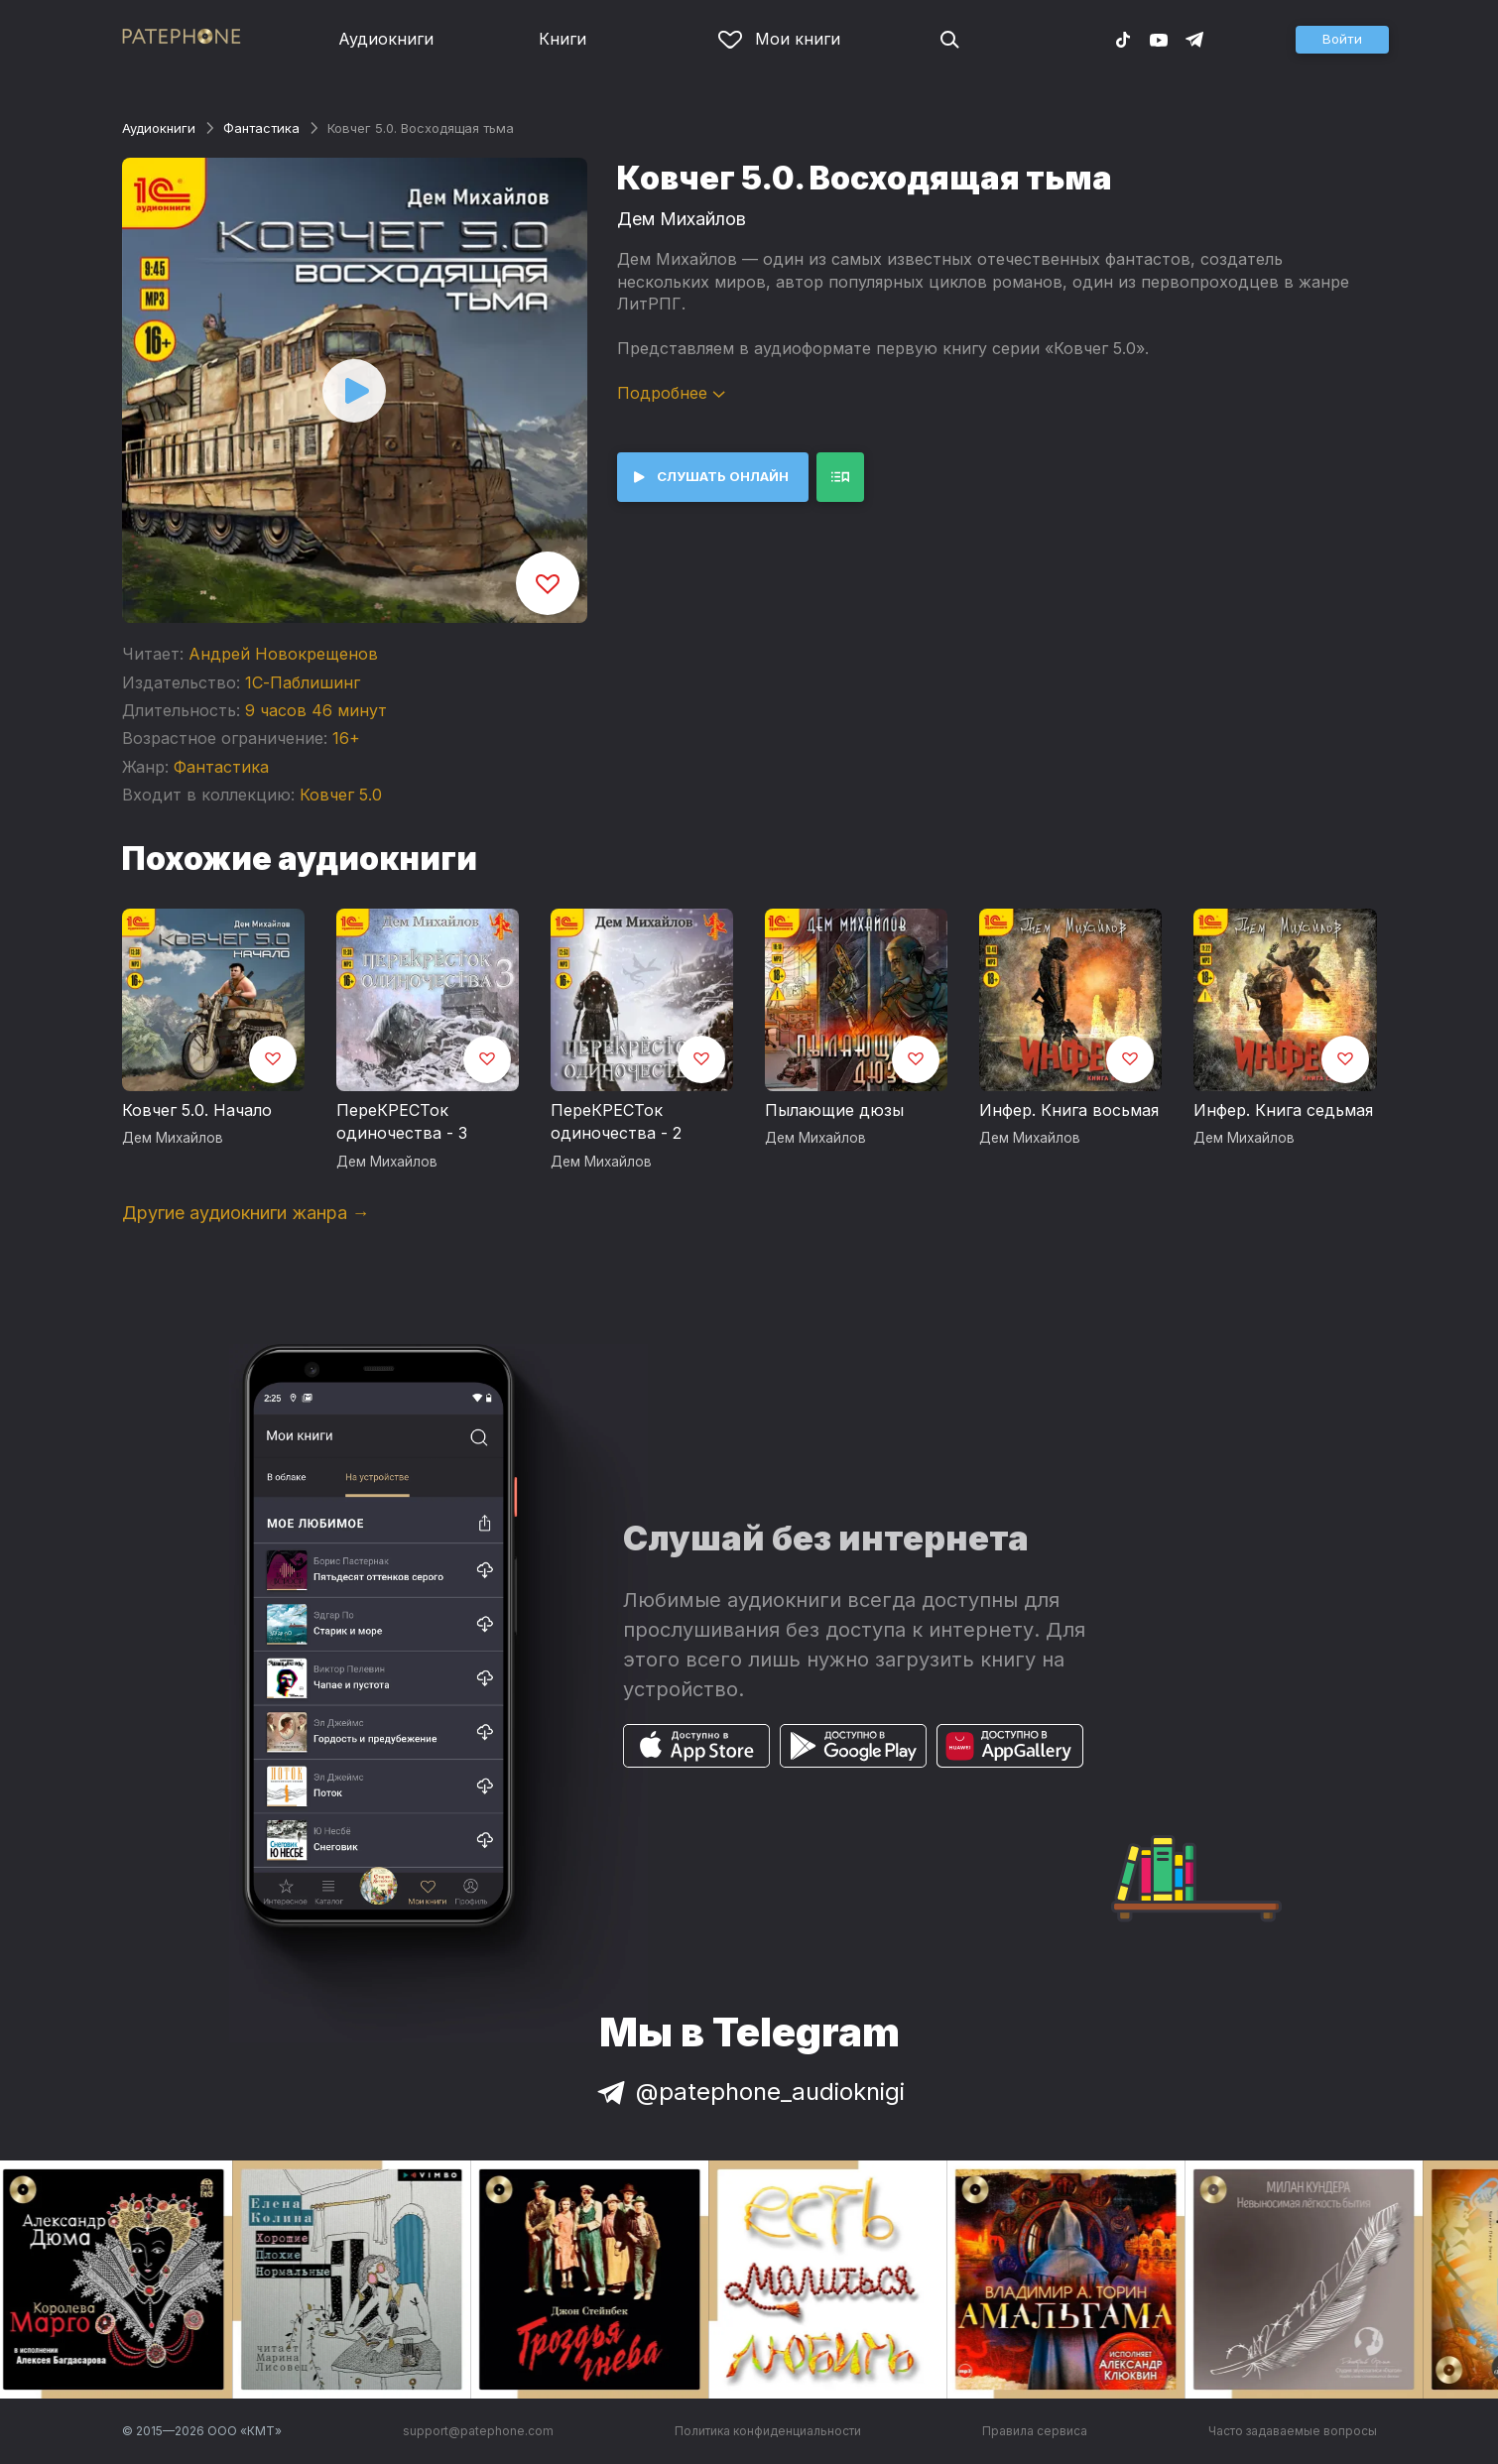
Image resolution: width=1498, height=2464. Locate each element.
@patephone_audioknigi (749, 2091)
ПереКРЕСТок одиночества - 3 (401, 1122)
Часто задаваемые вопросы (1292, 2430)
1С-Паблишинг (302, 682)
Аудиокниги (386, 39)
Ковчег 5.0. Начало (197, 1110)
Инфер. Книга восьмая (1069, 1110)
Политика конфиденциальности (768, 2430)
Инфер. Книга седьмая (1283, 1110)
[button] (1342, 40)
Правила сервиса (1034, 2430)
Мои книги (779, 39)
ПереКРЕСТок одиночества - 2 (616, 1122)
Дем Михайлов (681, 218)
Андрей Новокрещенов (283, 654)
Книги (562, 39)
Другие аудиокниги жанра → (246, 1212)
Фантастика (261, 128)
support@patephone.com (478, 2430)
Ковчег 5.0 (341, 794)
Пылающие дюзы (834, 1110)
